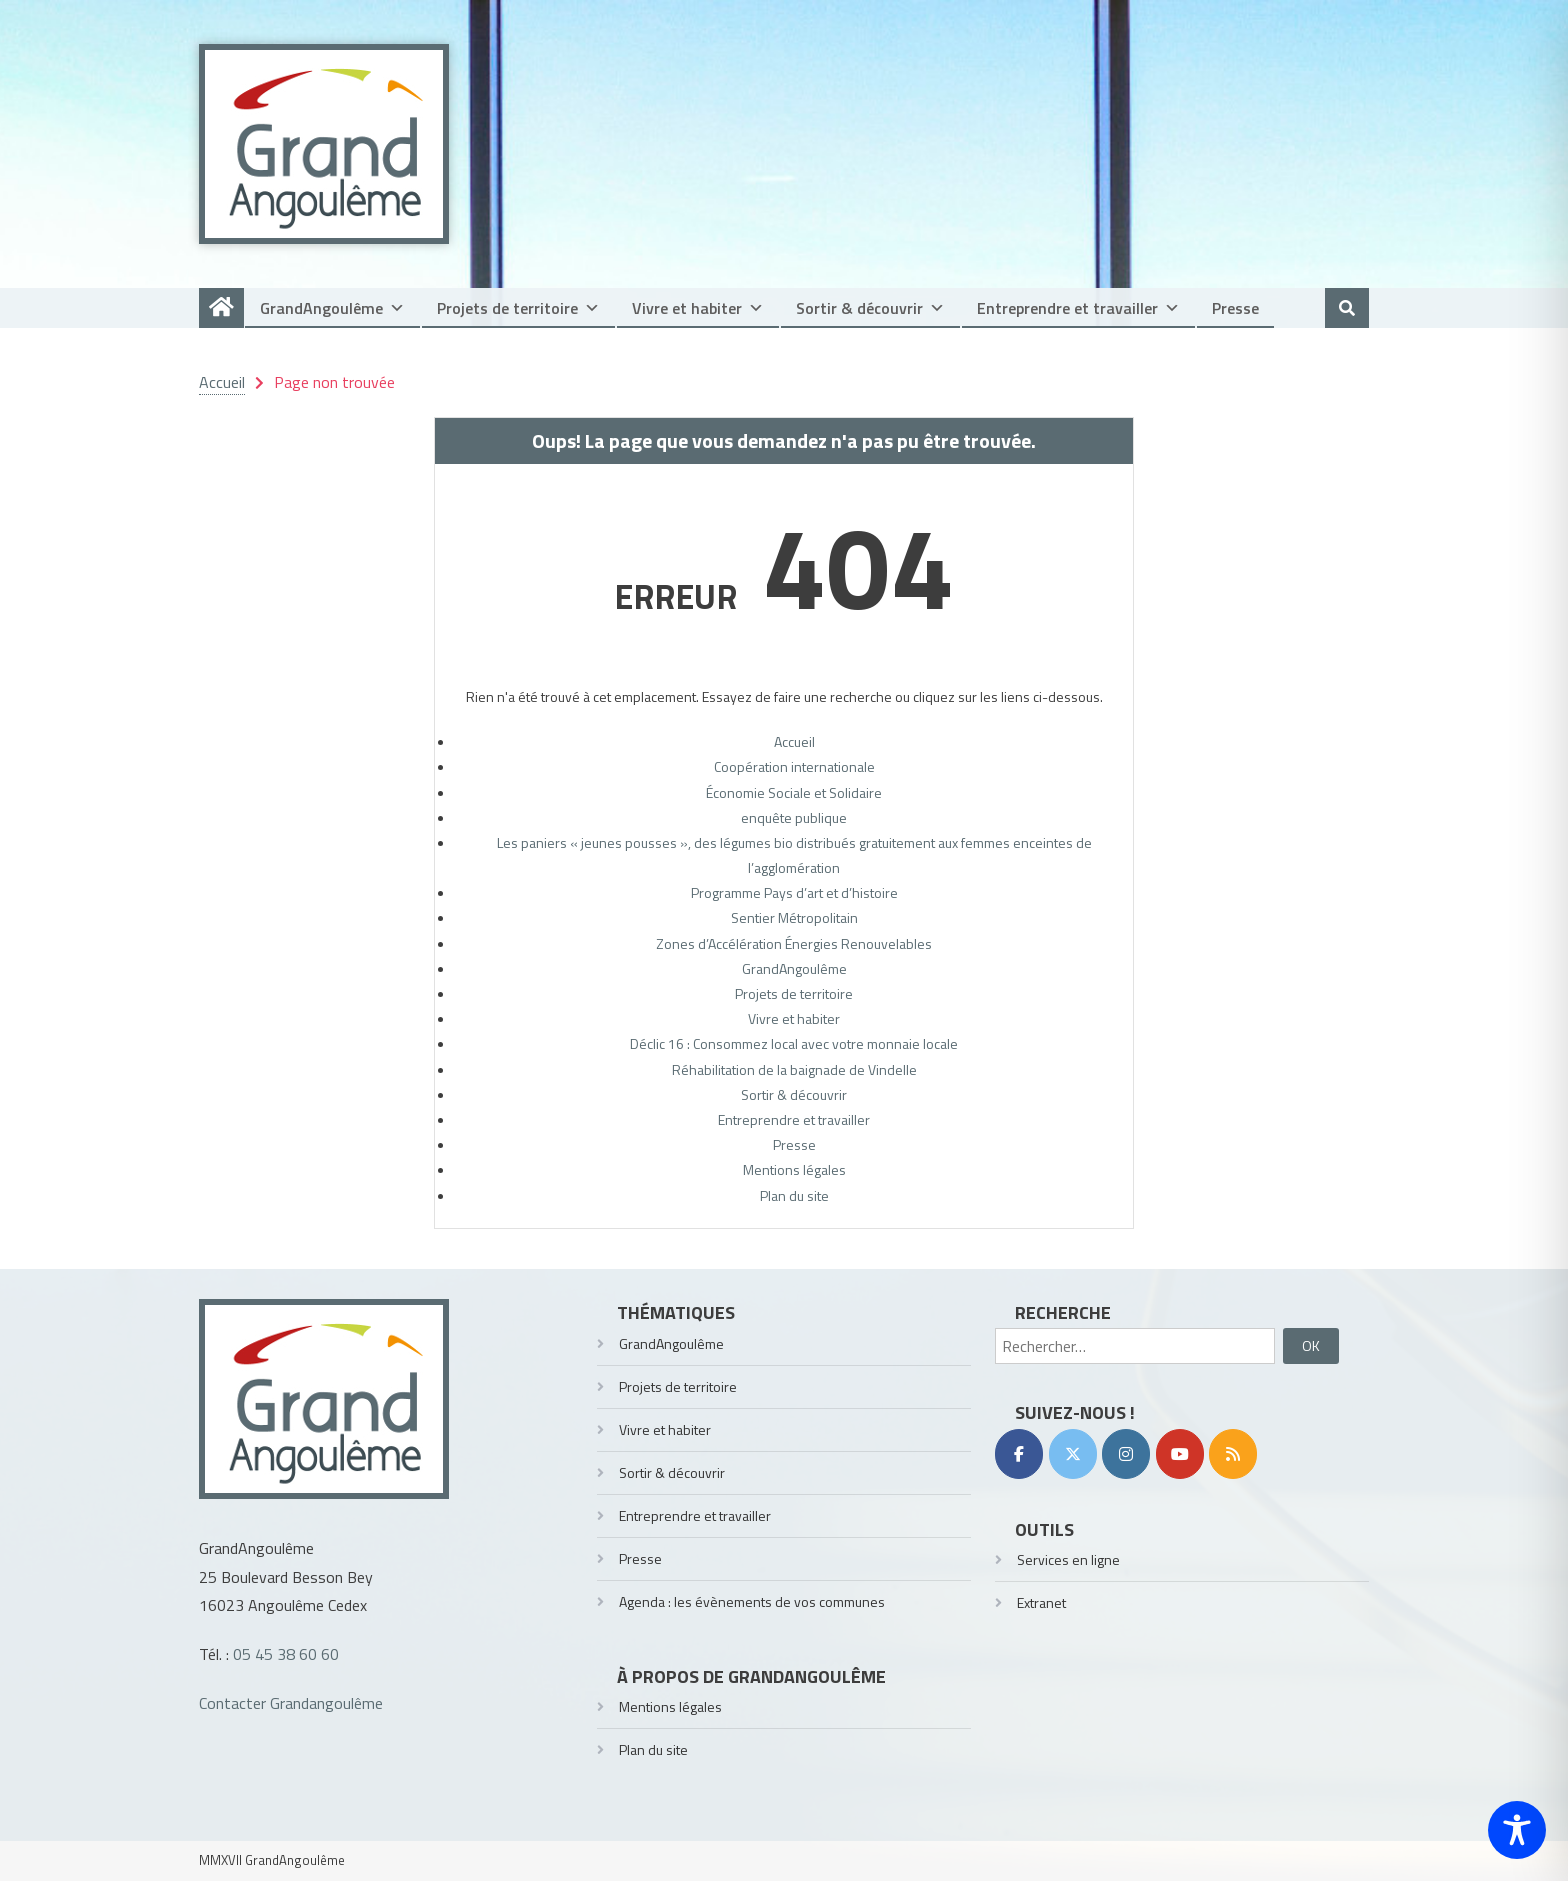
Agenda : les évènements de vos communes (752, 1601)
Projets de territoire (518, 308)
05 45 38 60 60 (286, 1654)
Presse (1235, 308)
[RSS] (1233, 1454)
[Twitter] (1073, 1454)
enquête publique (794, 817)
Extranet (1041, 1602)
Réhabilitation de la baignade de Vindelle (794, 1069)
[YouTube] (1180, 1454)
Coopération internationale (794, 766)
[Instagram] (1126, 1454)
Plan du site (794, 1195)
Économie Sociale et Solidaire (794, 792)
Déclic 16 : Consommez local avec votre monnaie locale (794, 1043)
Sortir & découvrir (870, 308)
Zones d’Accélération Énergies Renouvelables (794, 943)
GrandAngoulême (332, 308)
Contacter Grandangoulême (291, 1703)
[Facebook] (1019, 1454)
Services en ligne (1068, 1559)
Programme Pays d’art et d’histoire (794, 892)
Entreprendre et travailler (1078, 308)
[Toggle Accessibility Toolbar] (1517, 1830)
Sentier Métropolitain (794, 917)
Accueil (794, 741)
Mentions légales (794, 1169)
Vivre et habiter (698, 308)
